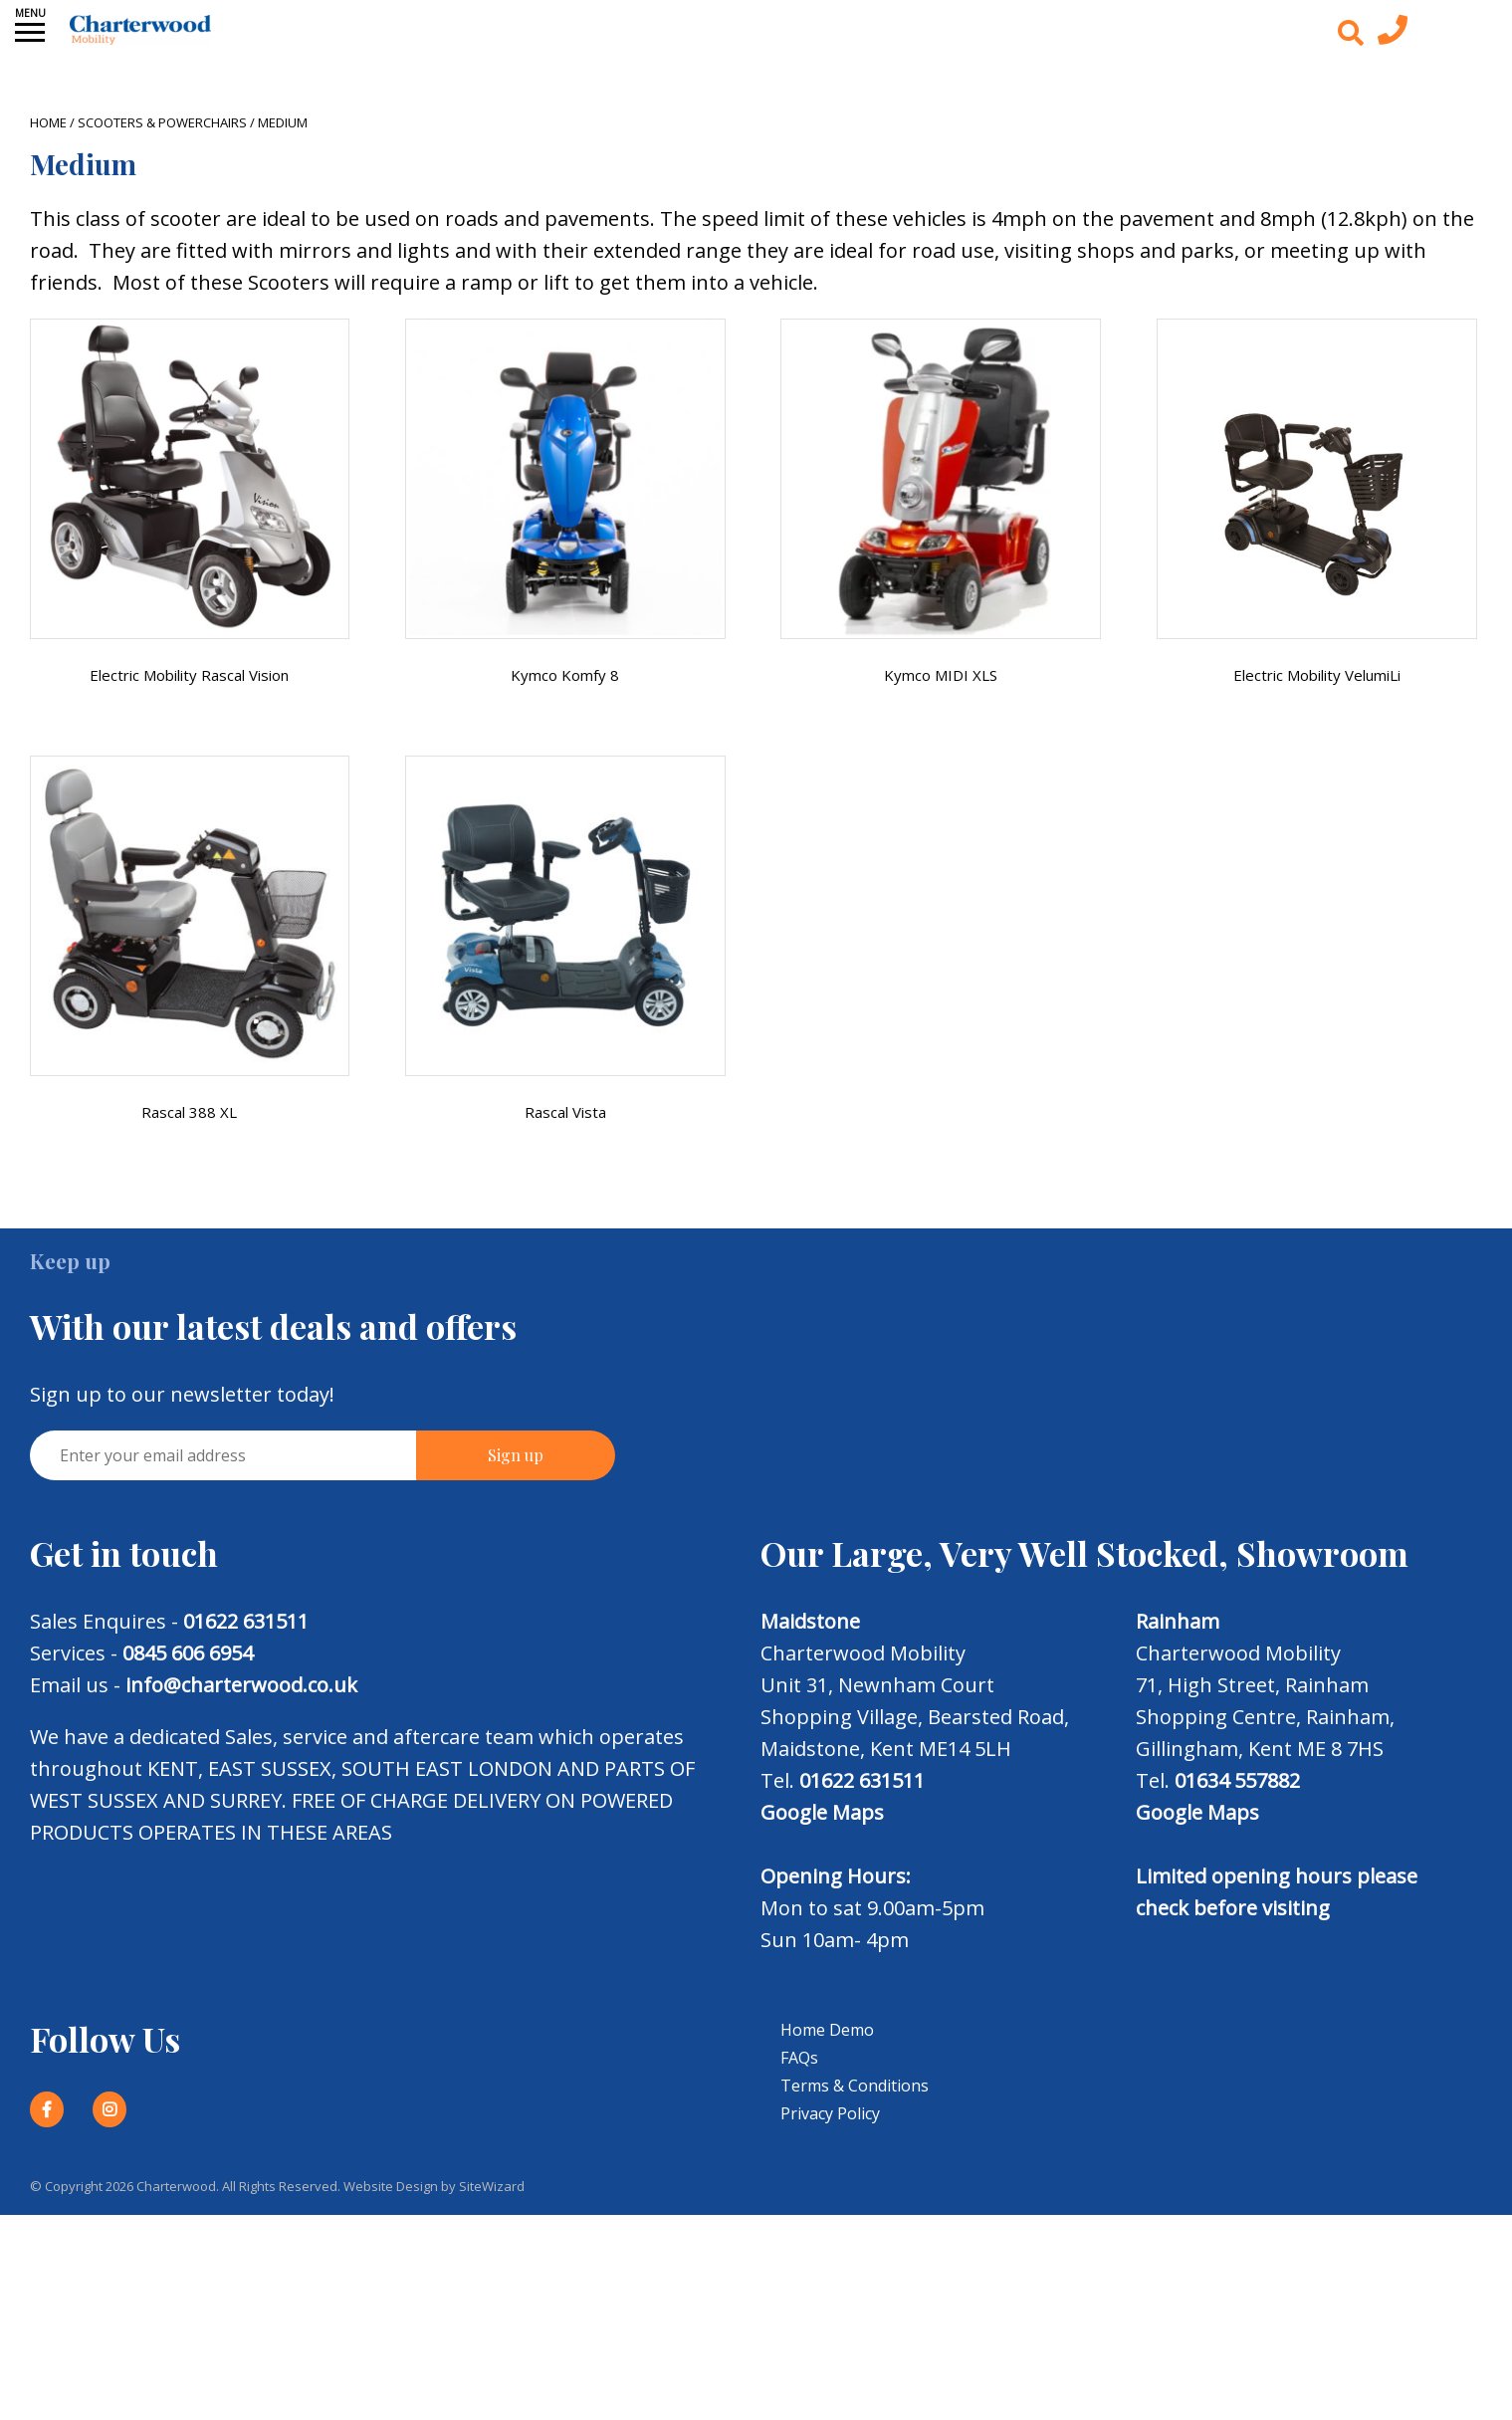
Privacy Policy (830, 2113)
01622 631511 (246, 1621)
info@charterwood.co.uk (241, 1684)
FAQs (799, 2058)
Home (48, 122)
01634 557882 (1237, 1780)
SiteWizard (492, 2186)
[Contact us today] (1392, 35)
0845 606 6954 (187, 1653)
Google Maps (822, 1812)
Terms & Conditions (854, 2085)
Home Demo (827, 2030)
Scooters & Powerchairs (162, 122)
